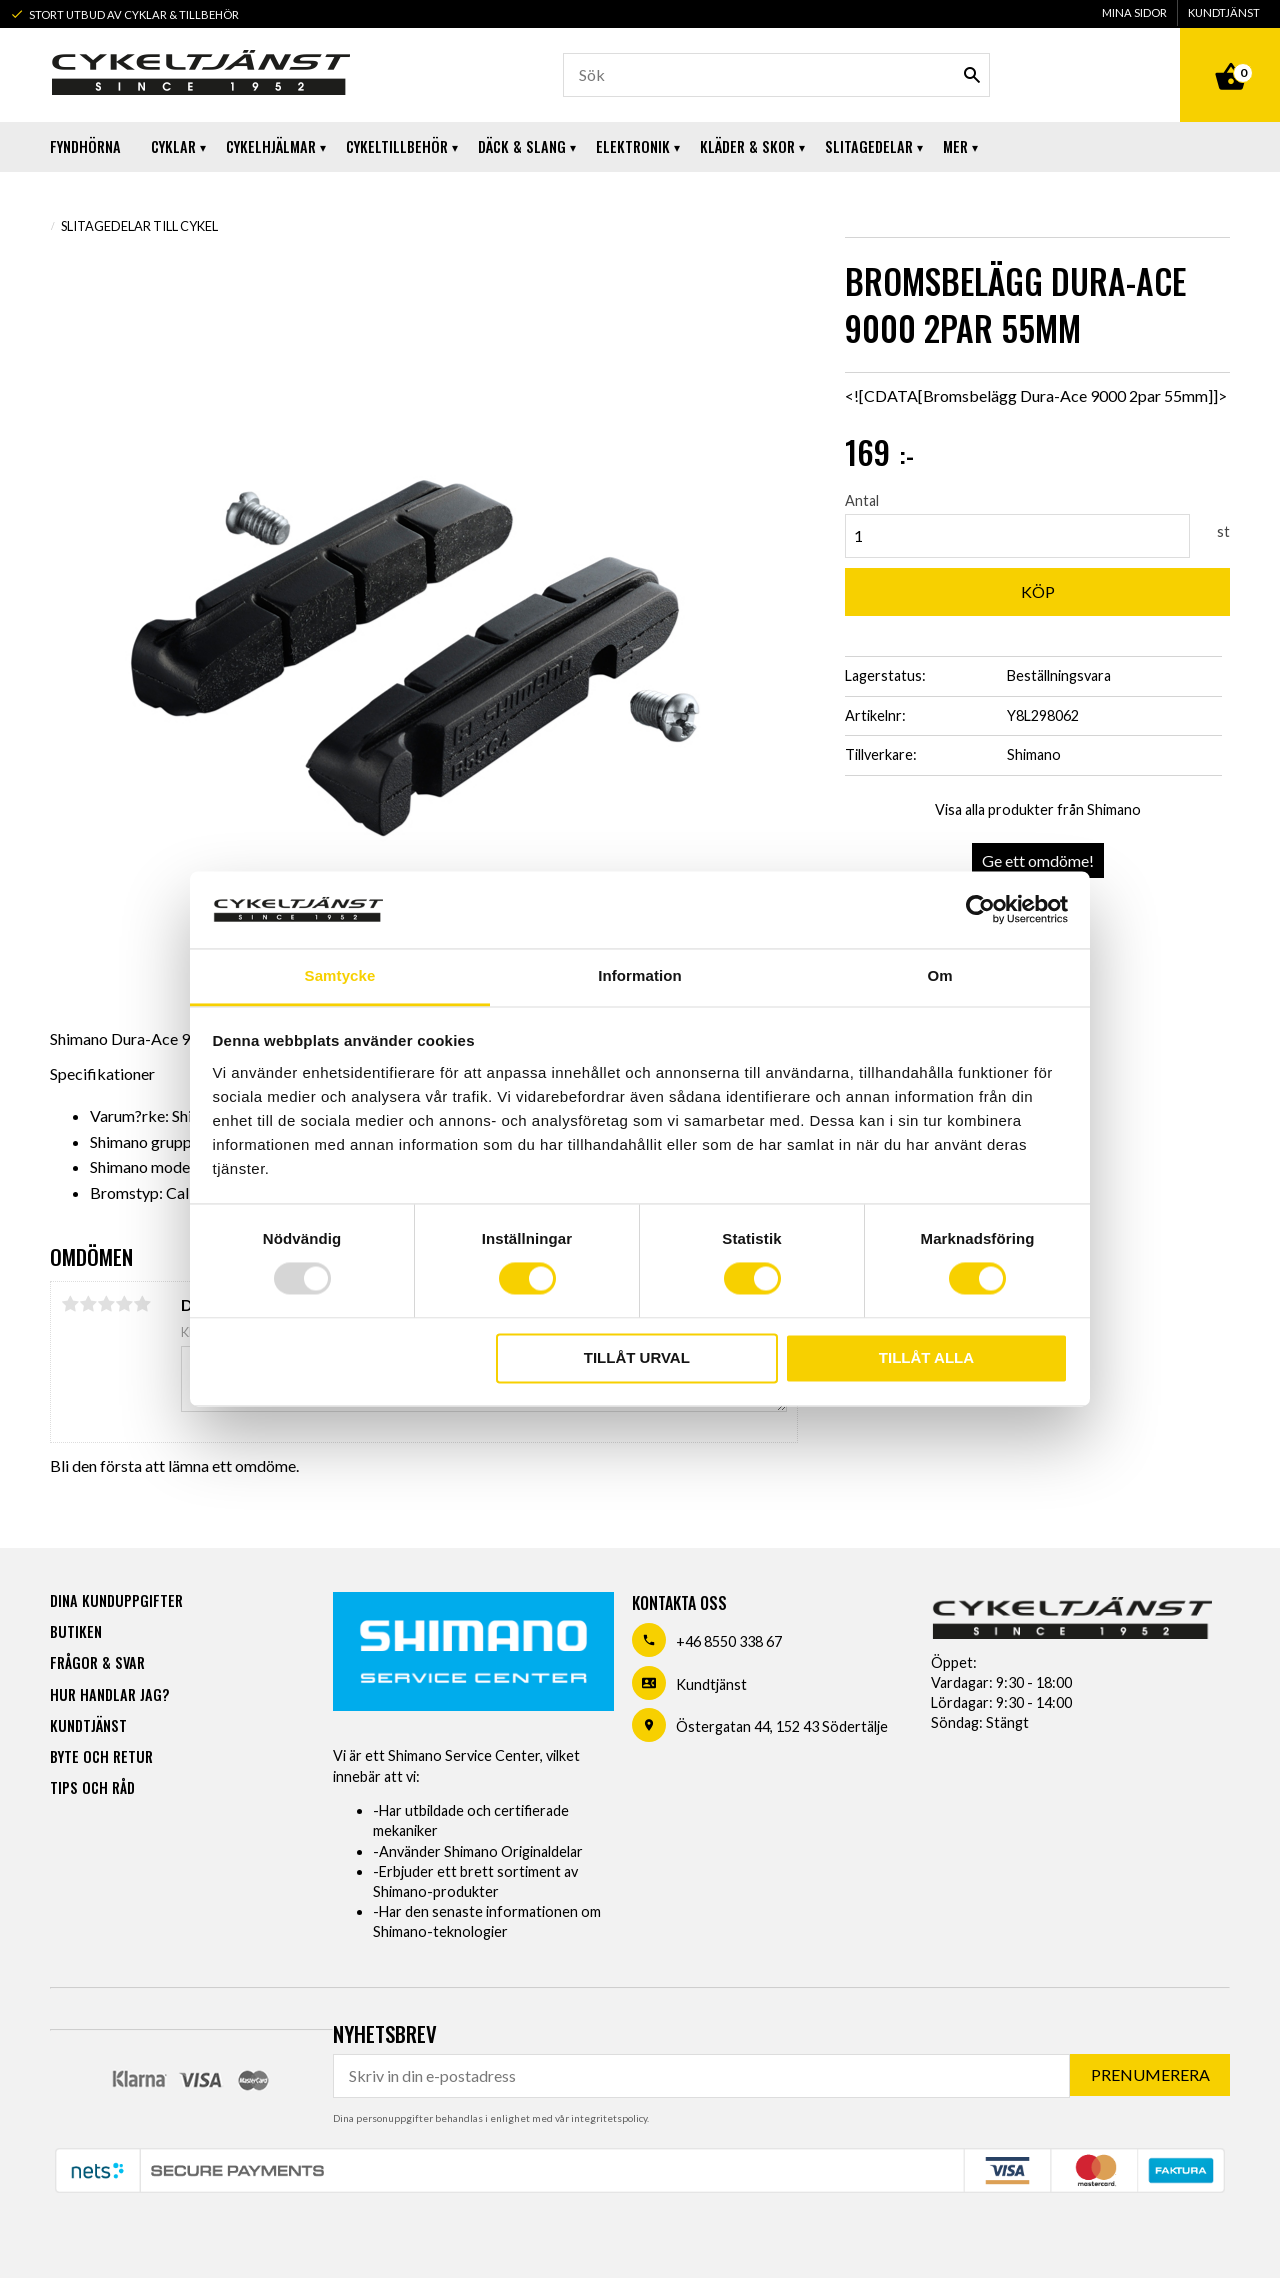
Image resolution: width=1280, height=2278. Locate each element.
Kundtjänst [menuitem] (1224, 12)
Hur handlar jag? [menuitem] (109, 1694)
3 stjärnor (106, 1304)
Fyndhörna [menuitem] (85, 146)
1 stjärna (70, 1304)
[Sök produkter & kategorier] (776, 75)
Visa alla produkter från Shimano (1038, 809)
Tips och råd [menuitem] (92, 1787)
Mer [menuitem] (955, 146)
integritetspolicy (609, 2118)
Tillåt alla (926, 1357)
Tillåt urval (637, 1357)
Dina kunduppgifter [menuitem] (116, 1600)
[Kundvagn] (1230, 54)
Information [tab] (640, 975)
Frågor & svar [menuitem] (97, 1662)
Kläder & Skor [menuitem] (747, 146)
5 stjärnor (142, 1304)
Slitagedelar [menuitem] (869, 146)
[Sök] (972, 75)
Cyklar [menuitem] (173, 146)
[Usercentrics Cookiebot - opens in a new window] (980, 910)
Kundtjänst (711, 1684)
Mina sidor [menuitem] (1134, 12)
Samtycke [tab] (340, 975)
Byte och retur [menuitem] (101, 1756)
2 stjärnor (88, 1304)
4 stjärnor (124, 1304)
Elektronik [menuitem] (633, 146)
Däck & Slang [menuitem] (522, 146)
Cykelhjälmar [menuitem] (271, 146)
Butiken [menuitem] (76, 1631)
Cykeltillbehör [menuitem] (397, 146)
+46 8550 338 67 (729, 1641)
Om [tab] (939, 975)
